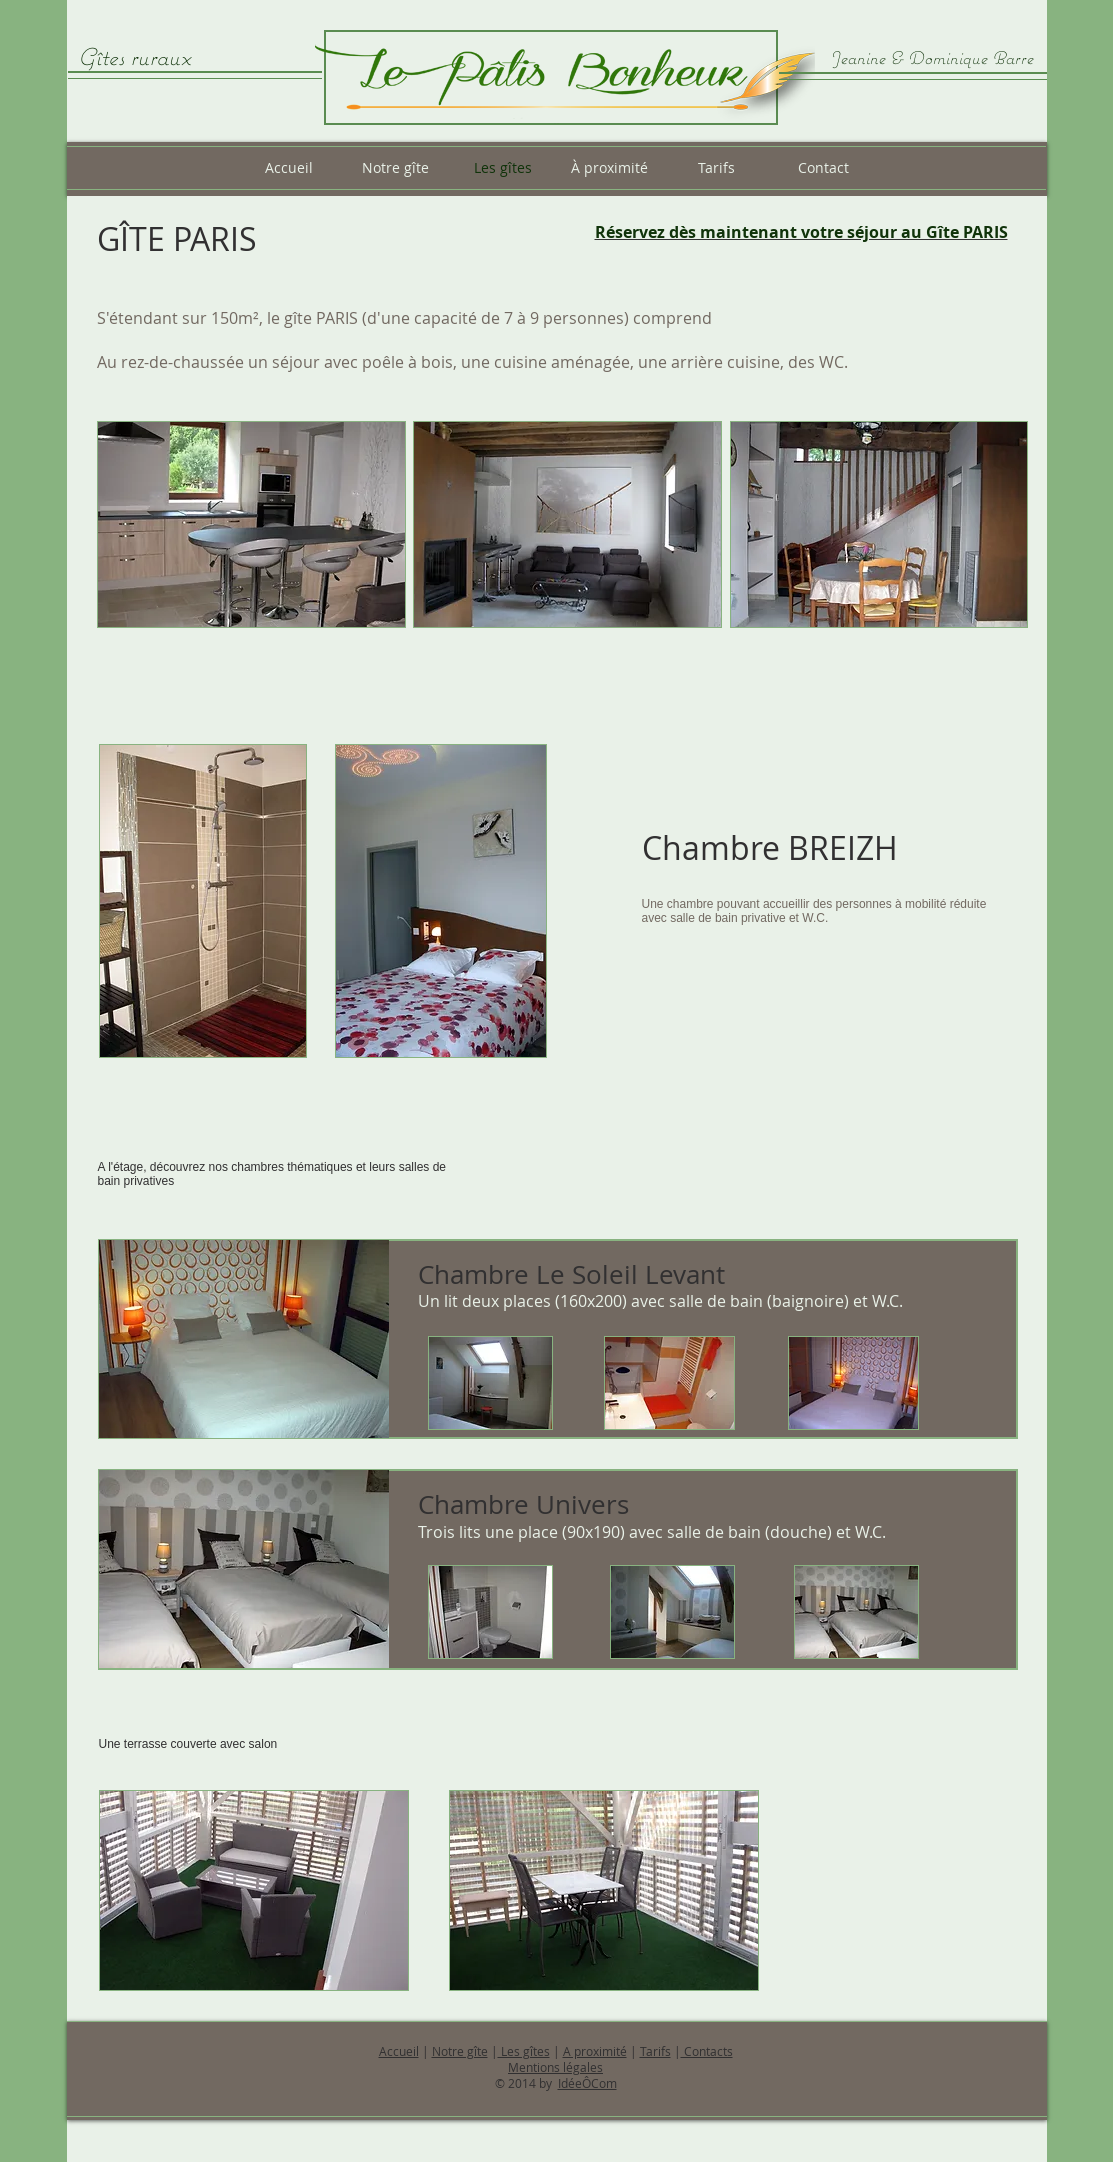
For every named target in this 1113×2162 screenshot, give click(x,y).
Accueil (399, 2051)
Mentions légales (555, 2067)
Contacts (707, 2051)
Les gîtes (524, 2051)
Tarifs (655, 2051)
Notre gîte (460, 2051)
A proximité (595, 2051)
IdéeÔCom (587, 2083)
